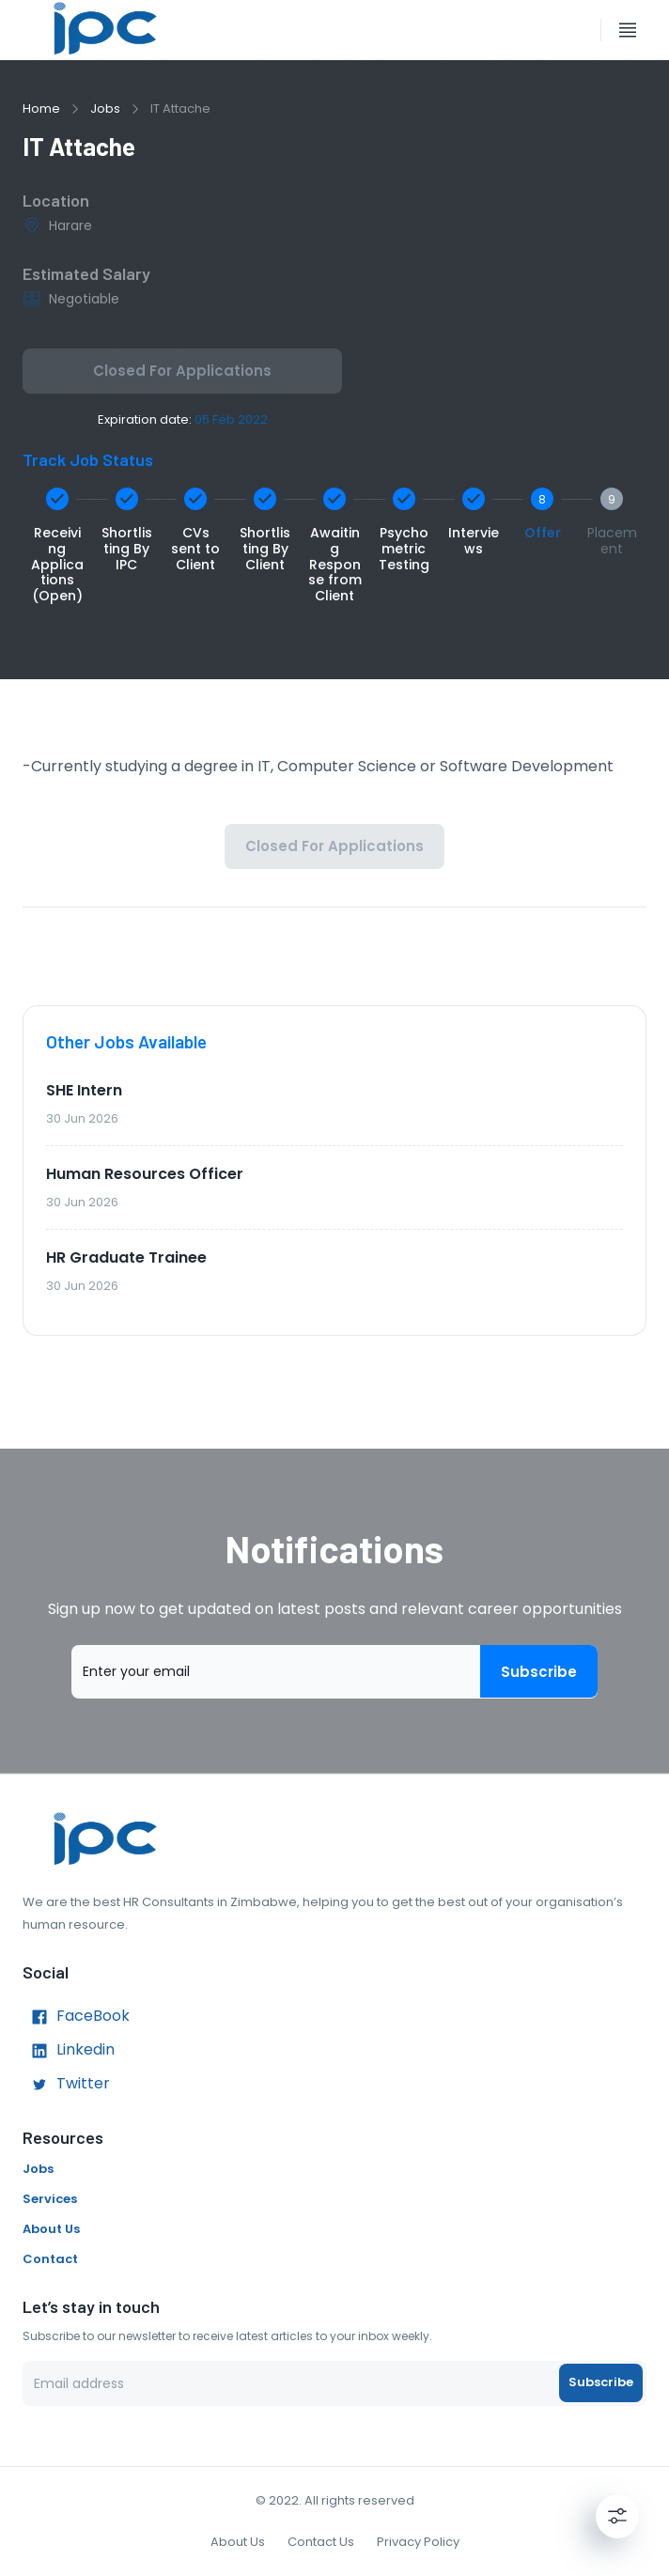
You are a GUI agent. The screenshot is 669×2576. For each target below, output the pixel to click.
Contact (50, 2259)
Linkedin (69, 2051)
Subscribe (539, 1671)
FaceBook (76, 2017)
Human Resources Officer (144, 1174)
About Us (51, 2229)
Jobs (105, 108)
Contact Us (321, 2542)
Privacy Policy (418, 2542)
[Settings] (617, 2516)
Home (41, 108)
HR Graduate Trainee (126, 1257)
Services (50, 2199)
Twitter (66, 2085)
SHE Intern (84, 1090)
